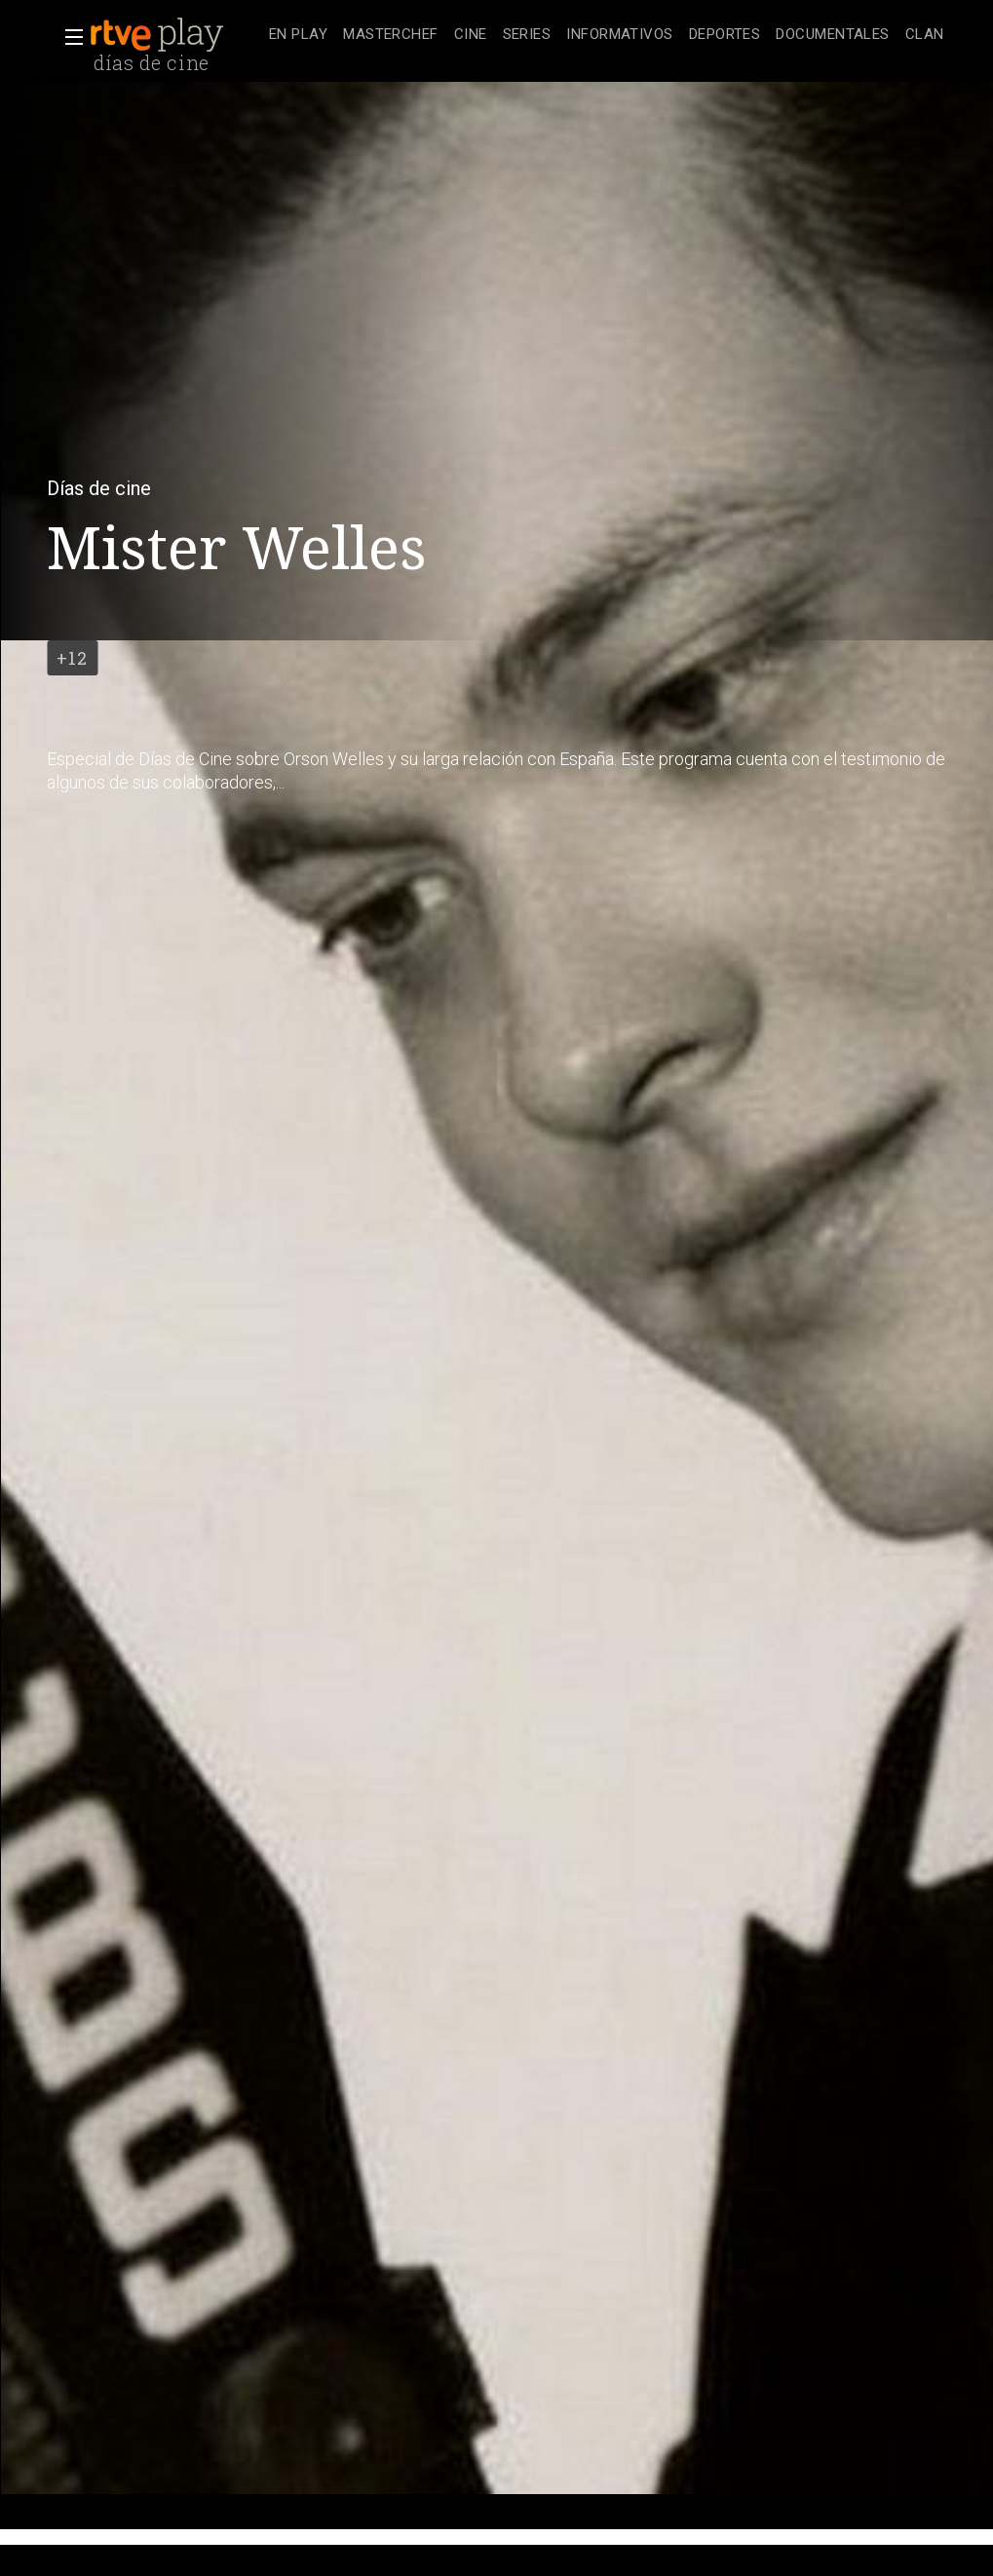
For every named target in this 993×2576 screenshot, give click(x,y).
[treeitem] (298, 35)
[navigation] (606, 35)
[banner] (175, 35)
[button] (68, 37)
